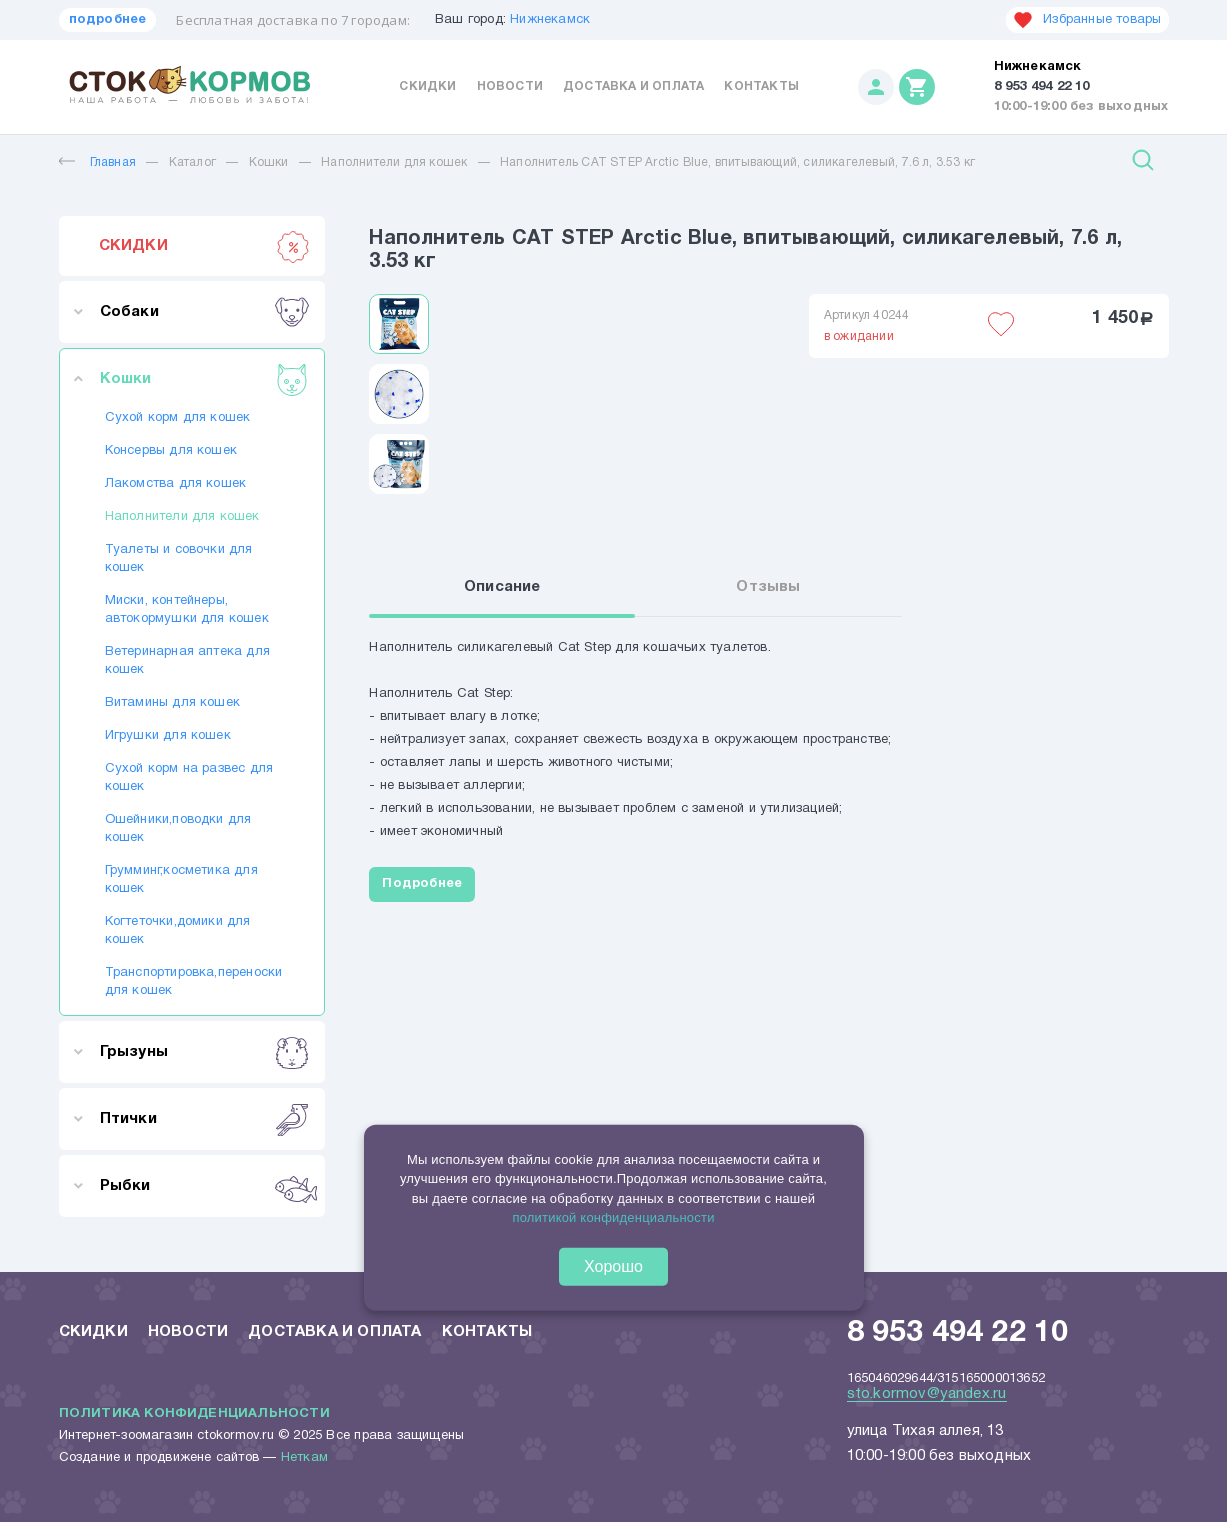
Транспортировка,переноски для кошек (192, 982)
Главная (97, 162)
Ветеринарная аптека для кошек (188, 661)
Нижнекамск (550, 20)
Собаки (204, 312)
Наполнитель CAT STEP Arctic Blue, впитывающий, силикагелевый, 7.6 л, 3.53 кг (737, 162)
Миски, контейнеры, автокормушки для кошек (187, 610)
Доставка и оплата (633, 86)
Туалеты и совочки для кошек (179, 559)
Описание (502, 587)
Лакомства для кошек (176, 484)
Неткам (304, 1458)
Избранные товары (1087, 20)
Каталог (192, 162)
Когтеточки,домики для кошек (178, 931)
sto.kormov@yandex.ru (927, 1394)
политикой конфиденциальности (613, 1217)
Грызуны (204, 1052)
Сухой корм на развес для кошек (189, 778)
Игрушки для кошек (168, 736)
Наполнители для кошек (394, 162)
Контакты (761, 86)
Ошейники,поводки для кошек (178, 829)
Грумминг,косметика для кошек (181, 880)
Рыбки (204, 1186)
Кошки (269, 162)
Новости (510, 86)
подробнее (108, 20)
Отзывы (768, 587)
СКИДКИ (204, 246)
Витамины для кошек (173, 703)
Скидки (427, 86)
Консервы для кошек (171, 451)
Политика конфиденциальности (194, 1414)
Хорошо (613, 1265)
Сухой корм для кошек (178, 418)
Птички (204, 1119)
